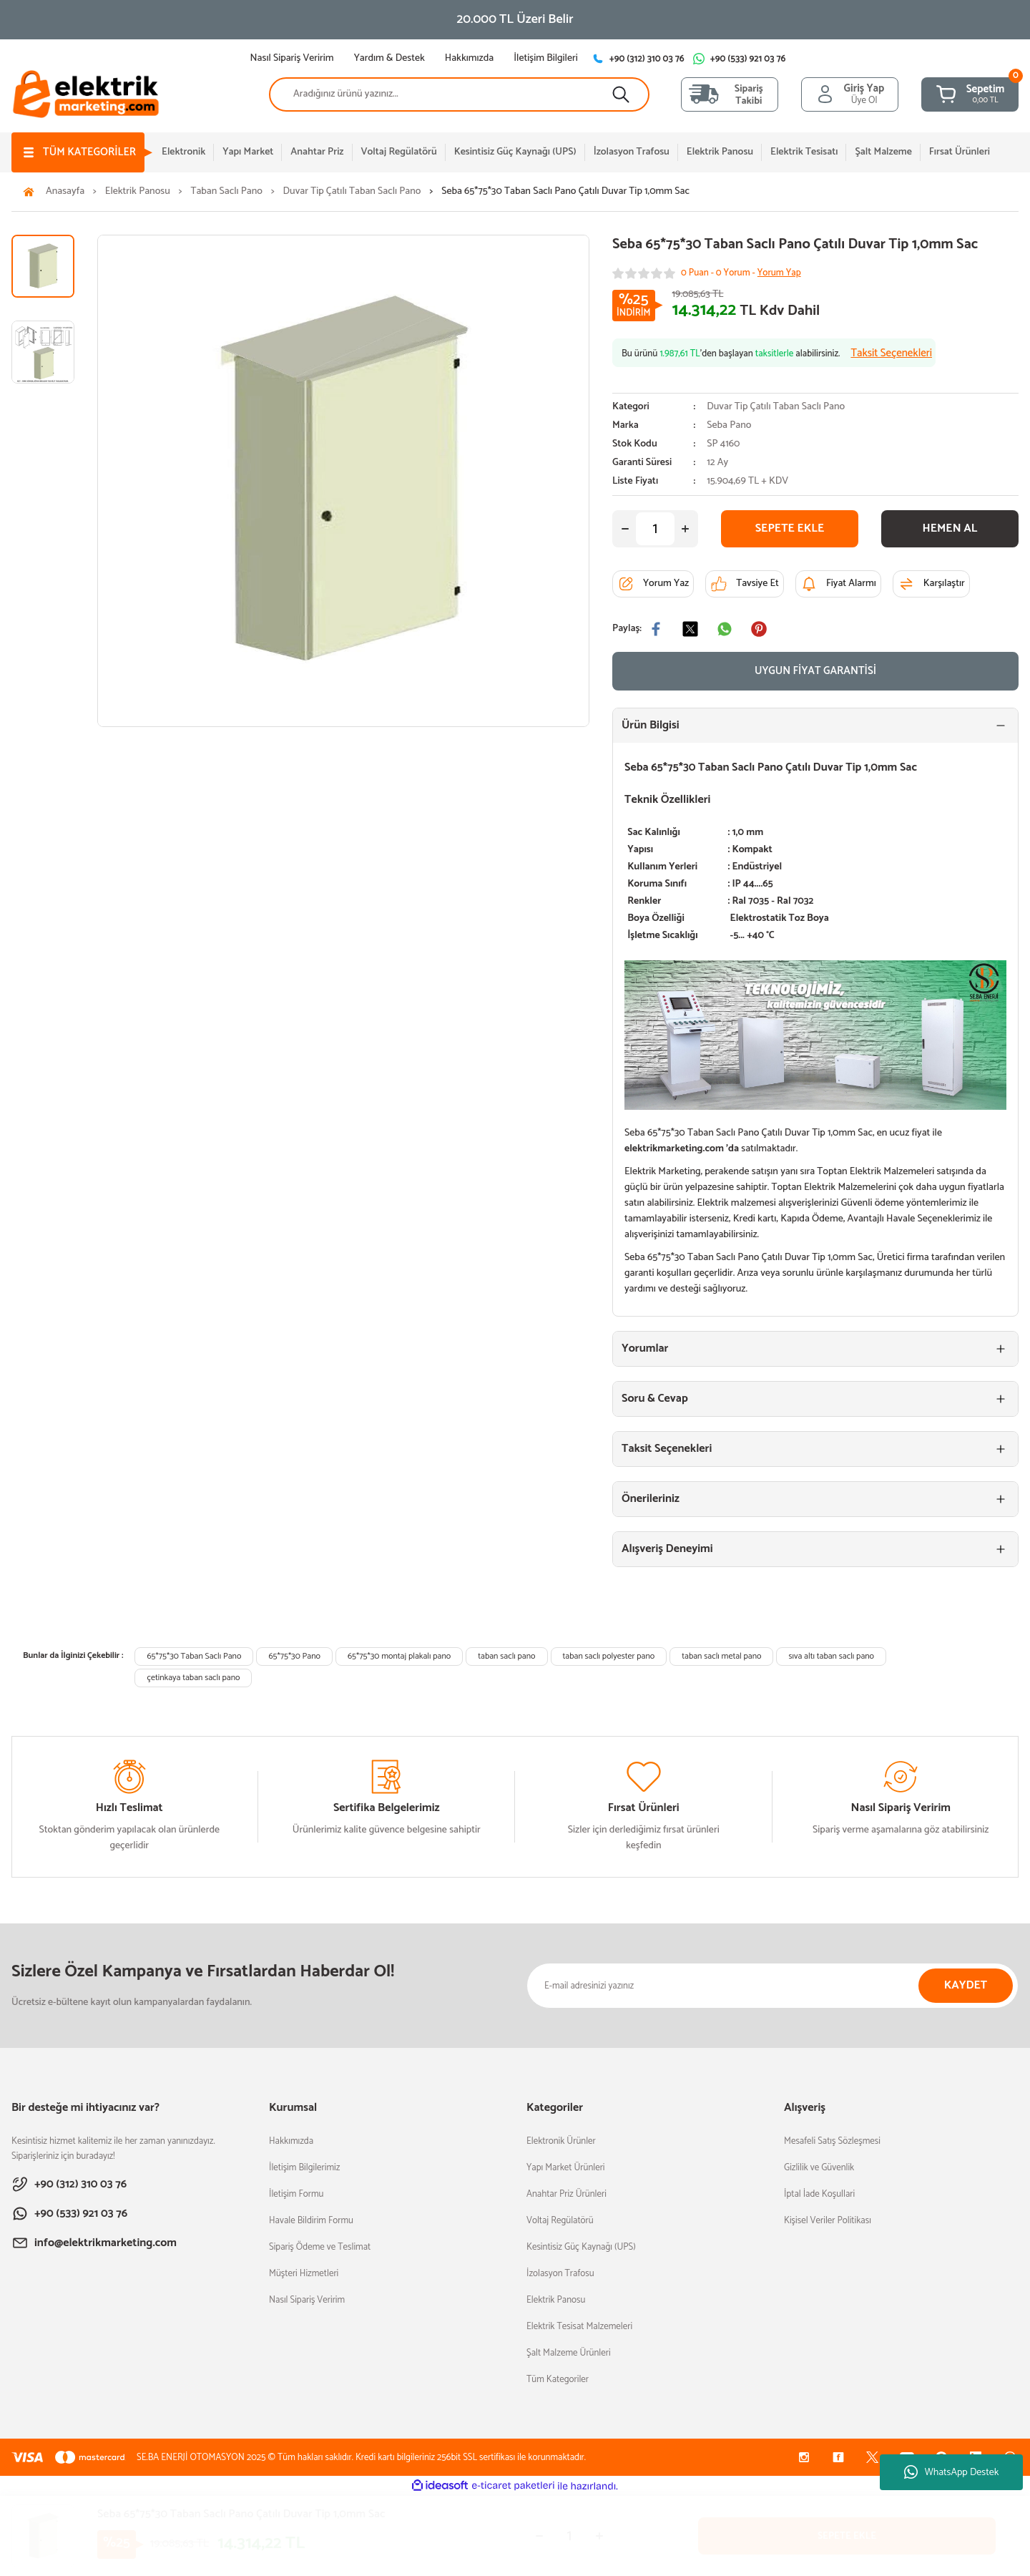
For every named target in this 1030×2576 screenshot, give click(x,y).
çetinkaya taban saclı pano (193, 1677)
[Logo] (85, 93)
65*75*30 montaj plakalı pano (399, 1656)
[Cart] (970, 94)
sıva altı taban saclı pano (831, 1656)
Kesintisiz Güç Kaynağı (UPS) (581, 2247)
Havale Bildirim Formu (311, 2220)
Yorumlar (645, 1348)
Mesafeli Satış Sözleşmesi (832, 2141)
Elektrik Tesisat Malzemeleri (579, 2326)
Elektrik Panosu (555, 2300)
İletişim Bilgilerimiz (304, 2167)
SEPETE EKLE (790, 528)
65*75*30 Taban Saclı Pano (194, 1656)
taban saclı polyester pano (609, 1656)
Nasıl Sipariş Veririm (307, 2300)
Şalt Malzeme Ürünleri (568, 2353)
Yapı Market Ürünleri (565, 2167)
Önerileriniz (651, 1498)
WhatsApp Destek (951, 2472)
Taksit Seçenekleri (667, 1448)
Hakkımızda (291, 2141)
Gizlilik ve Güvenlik (819, 2167)
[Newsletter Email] (772, 1986)
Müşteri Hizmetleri (303, 2273)
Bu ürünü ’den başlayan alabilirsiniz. (777, 353)
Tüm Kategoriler (557, 2379)
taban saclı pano (506, 1656)
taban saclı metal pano (721, 1656)
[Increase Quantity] (685, 528)
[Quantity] (655, 528)
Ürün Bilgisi (651, 725)
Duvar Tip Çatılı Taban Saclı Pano (776, 407)
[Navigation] (77, 152)
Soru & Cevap (655, 1398)
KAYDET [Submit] (966, 1985)
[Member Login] (849, 94)
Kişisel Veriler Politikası (827, 2220)
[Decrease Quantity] (625, 528)
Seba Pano (729, 426)
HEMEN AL (950, 528)
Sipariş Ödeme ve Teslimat (320, 2247)
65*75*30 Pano (294, 1656)
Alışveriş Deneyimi (667, 1548)
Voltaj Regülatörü (560, 2220)
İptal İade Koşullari (819, 2194)
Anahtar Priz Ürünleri (566, 2194)
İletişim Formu (296, 2194)
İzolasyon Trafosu (560, 2273)
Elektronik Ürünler (561, 2141)
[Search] (459, 94)
